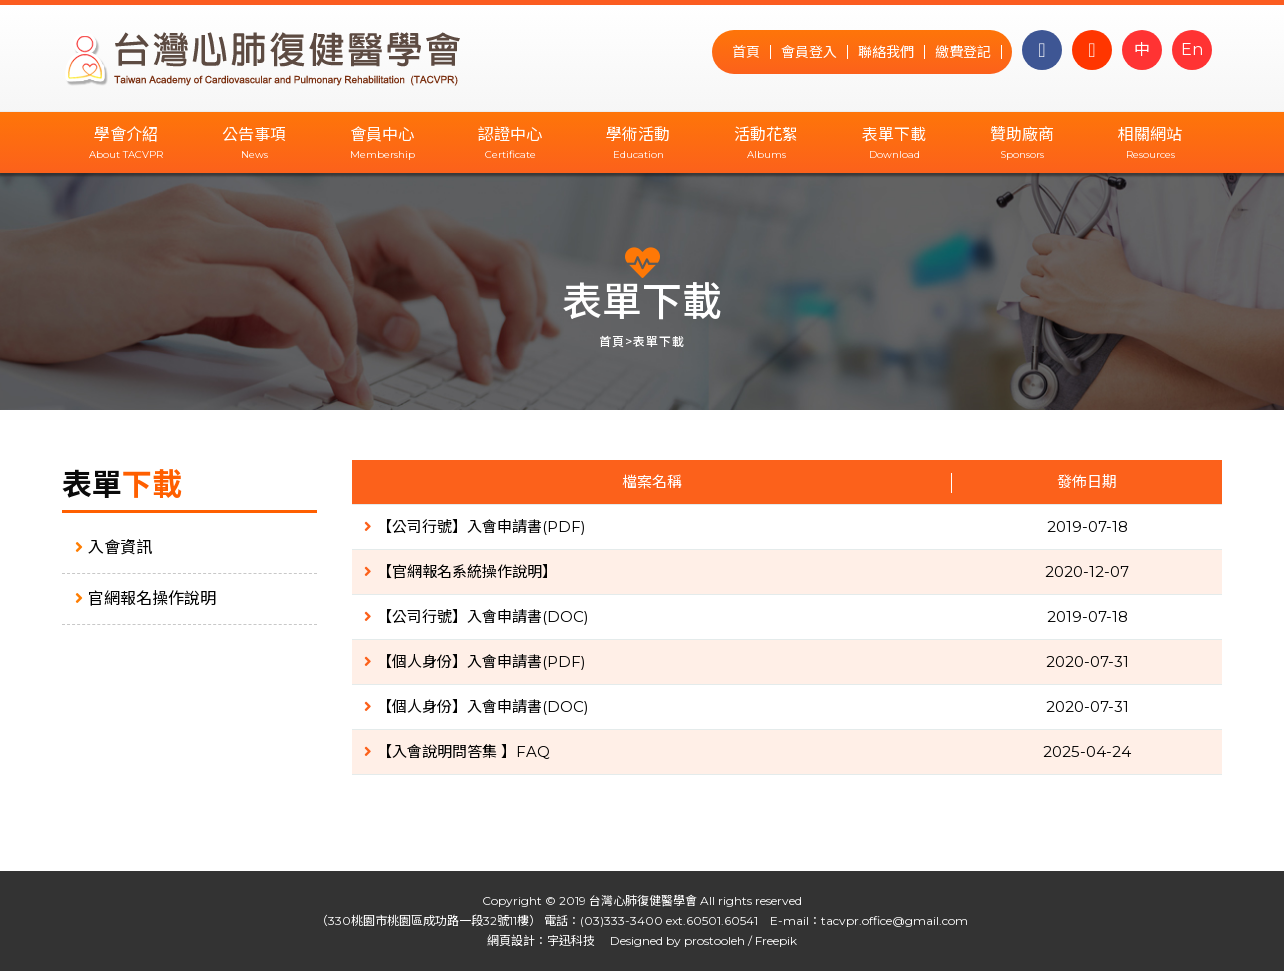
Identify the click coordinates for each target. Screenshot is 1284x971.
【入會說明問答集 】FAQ (457, 751)
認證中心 (510, 134)
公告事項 (254, 134)
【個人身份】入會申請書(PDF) (475, 661)
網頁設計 (511, 940)
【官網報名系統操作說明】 (460, 571)
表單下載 (894, 134)
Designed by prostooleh (671, 940)
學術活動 (638, 134)
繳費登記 (963, 52)
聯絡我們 (886, 52)
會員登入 (809, 52)
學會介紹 (126, 134)
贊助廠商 (1022, 134)
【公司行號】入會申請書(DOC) (476, 616)
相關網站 (1150, 134)
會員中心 (382, 134)
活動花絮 (766, 134)
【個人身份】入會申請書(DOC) (476, 706)
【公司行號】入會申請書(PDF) (475, 526)
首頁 (746, 52)
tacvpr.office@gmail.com (894, 920)
